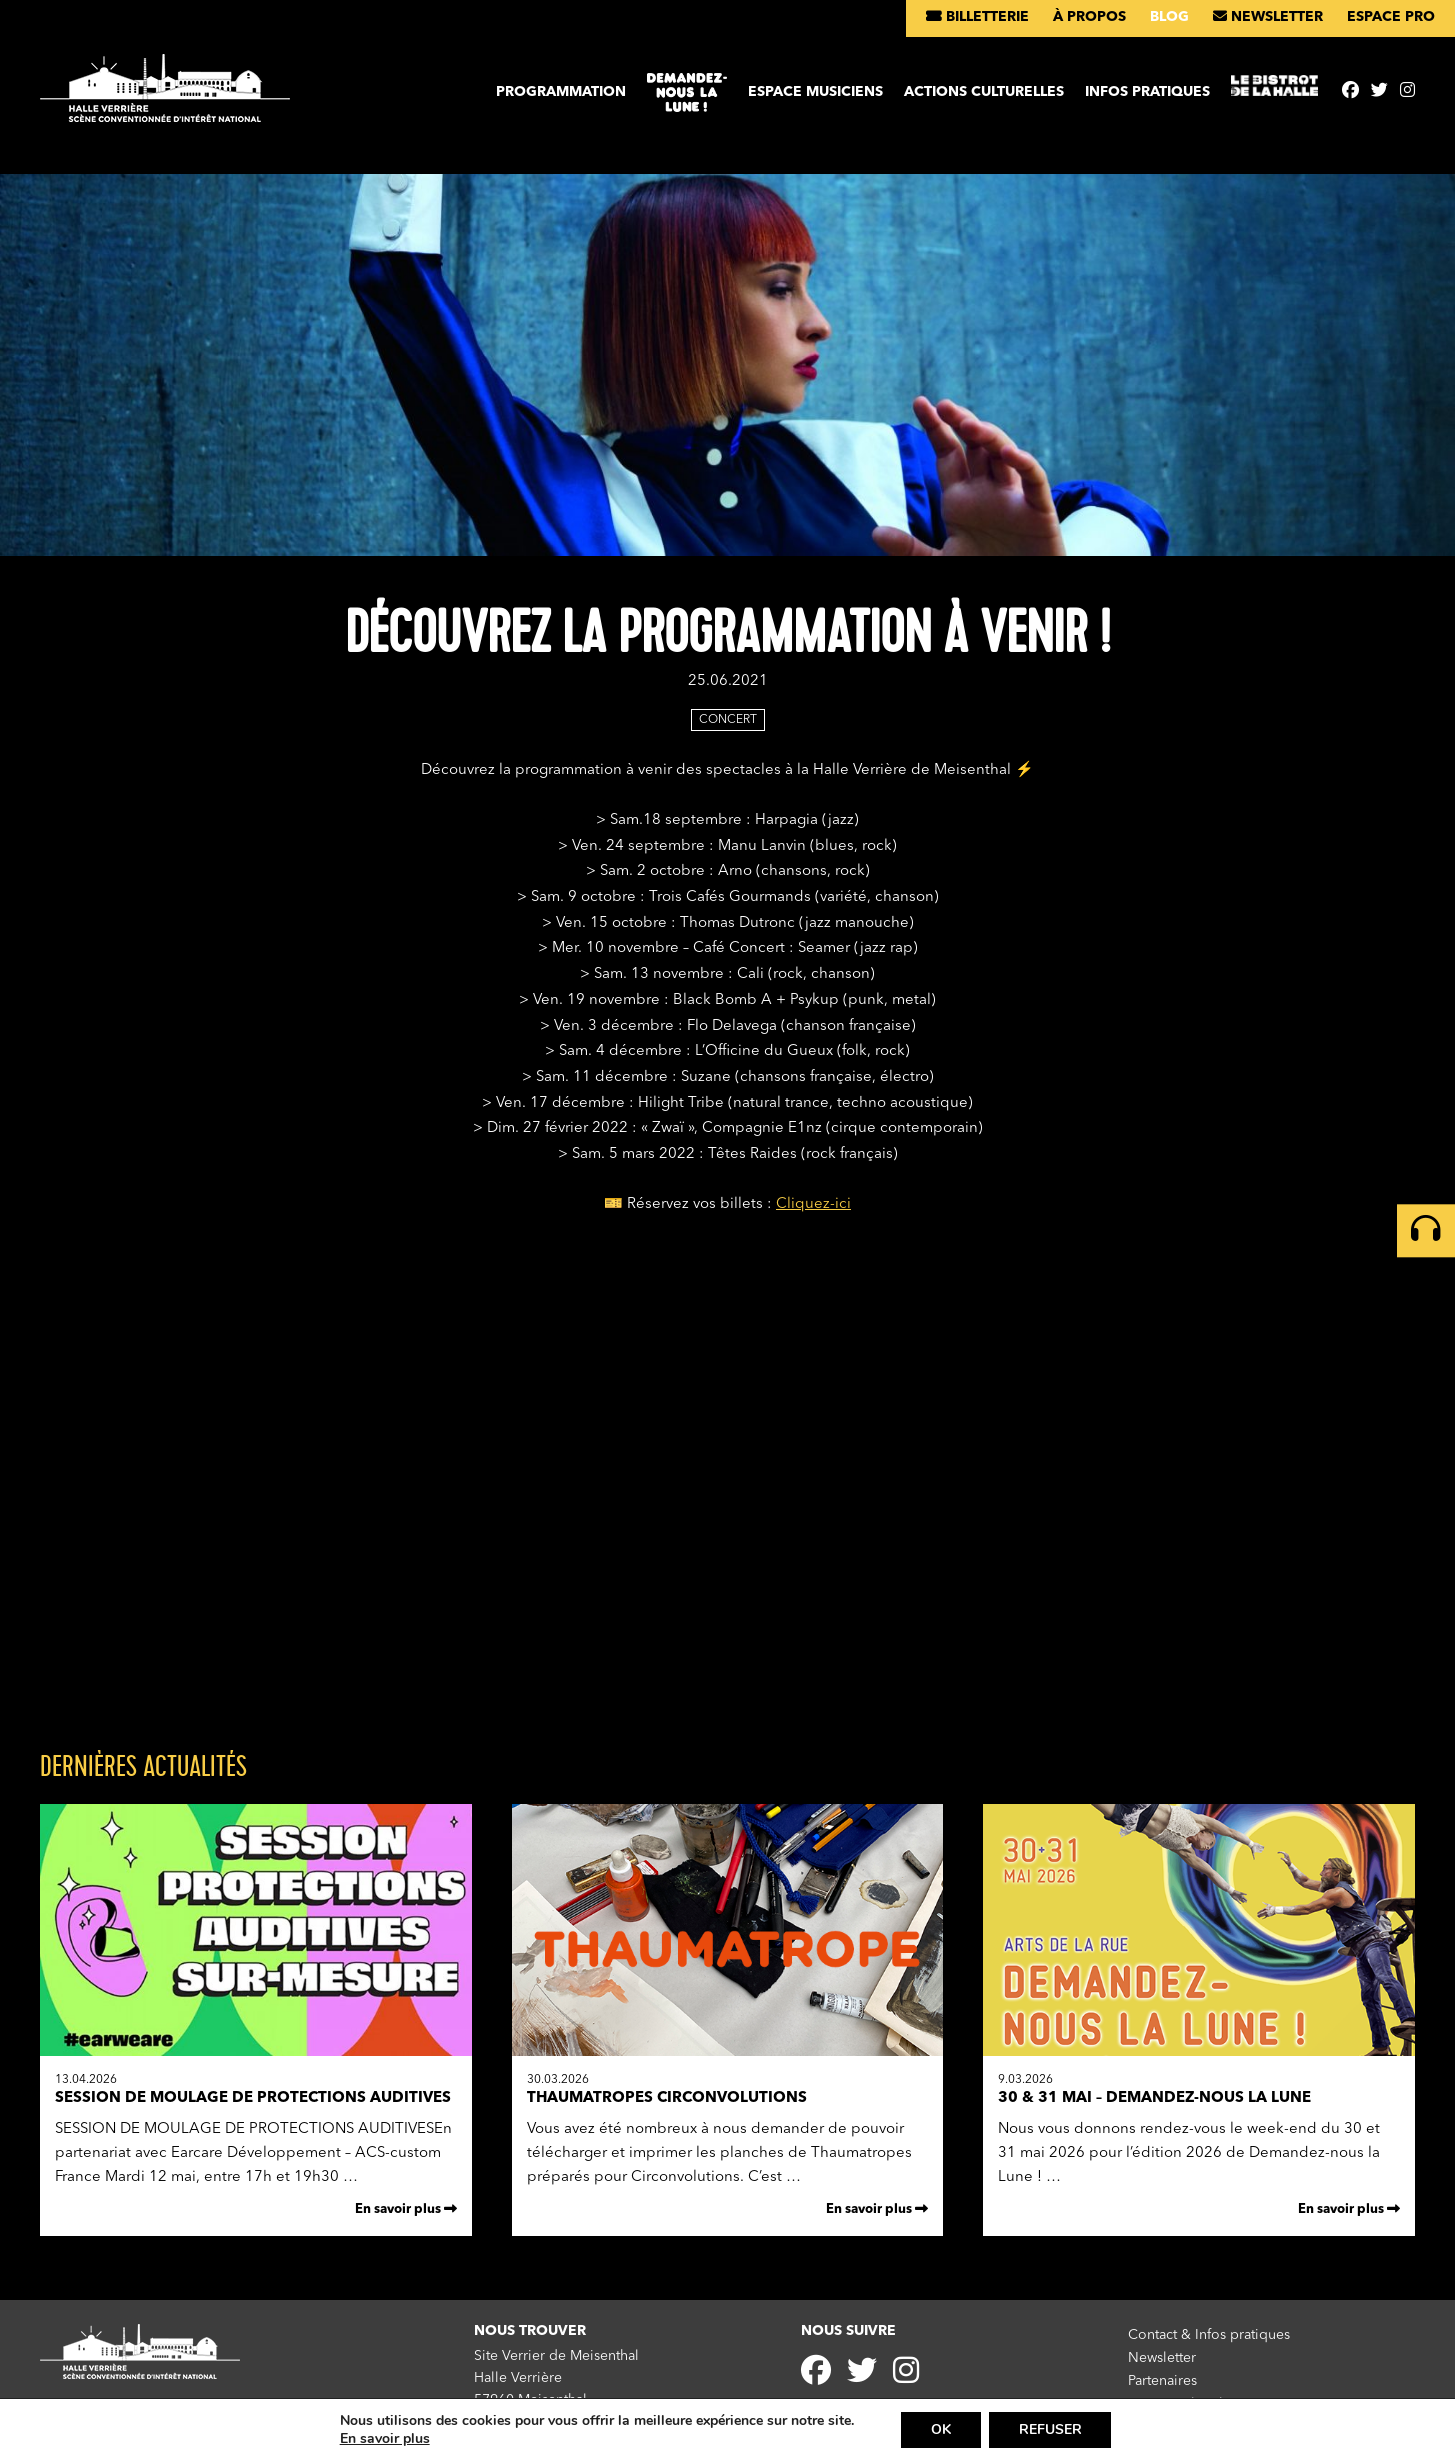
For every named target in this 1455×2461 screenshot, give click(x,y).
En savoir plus (406, 2209)
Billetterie (977, 17)
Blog (1169, 17)
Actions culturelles (984, 92)
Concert (728, 720)
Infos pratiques (1147, 92)
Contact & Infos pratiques (1209, 2335)
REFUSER (1050, 2429)
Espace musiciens (815, 92)
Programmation (561, 92)
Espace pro (1391, 17)
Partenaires (1162, 2380)
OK (941, 2429)
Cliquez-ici (813, 1204)
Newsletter (1268, 17)
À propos (1089, 17)
